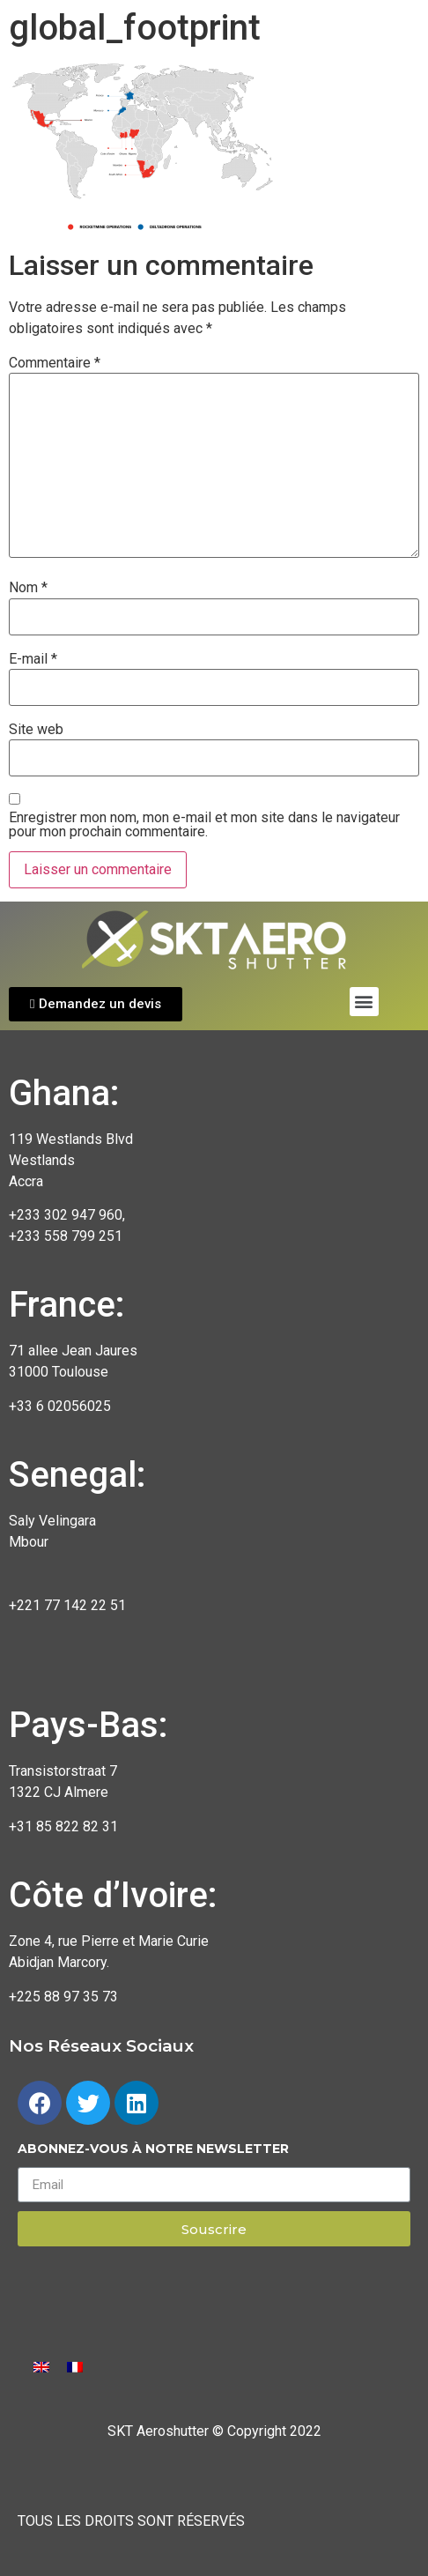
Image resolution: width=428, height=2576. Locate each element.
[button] (95, 1004)
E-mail (33, 659)
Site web (36, 730)
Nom (28, 588)
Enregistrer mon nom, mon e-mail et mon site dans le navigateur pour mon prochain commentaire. (204, 825)
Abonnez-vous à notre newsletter (153, 2149)
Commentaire (54, 363)
